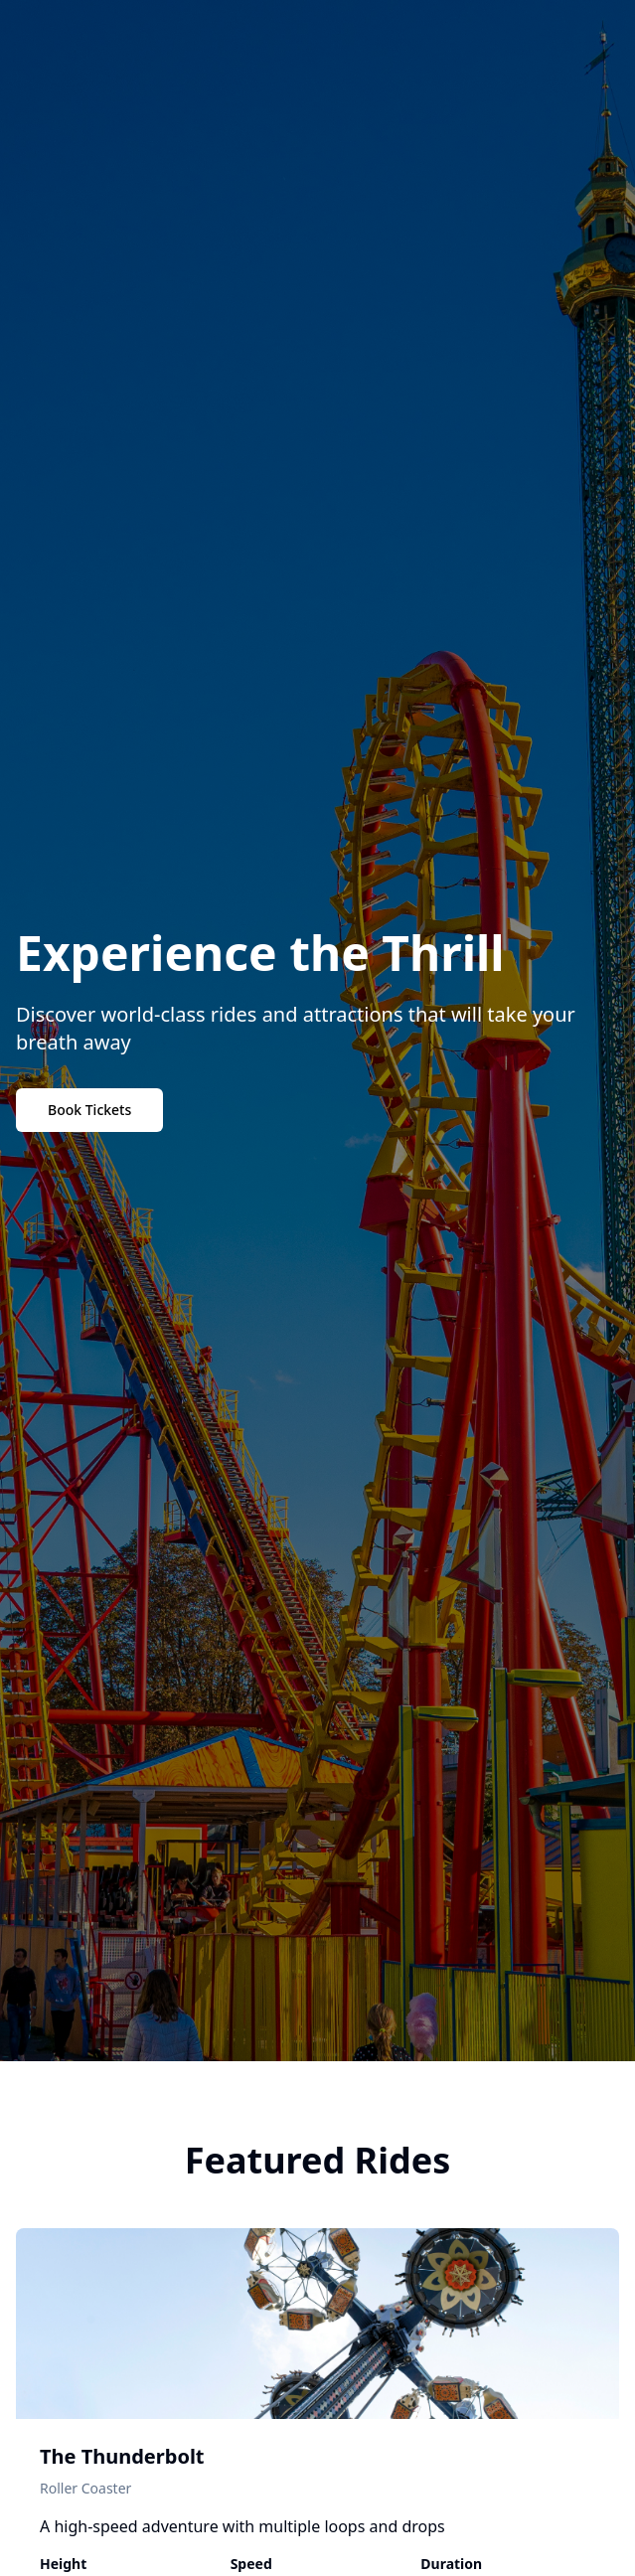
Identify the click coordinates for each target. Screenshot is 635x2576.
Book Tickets (89, 1109)
